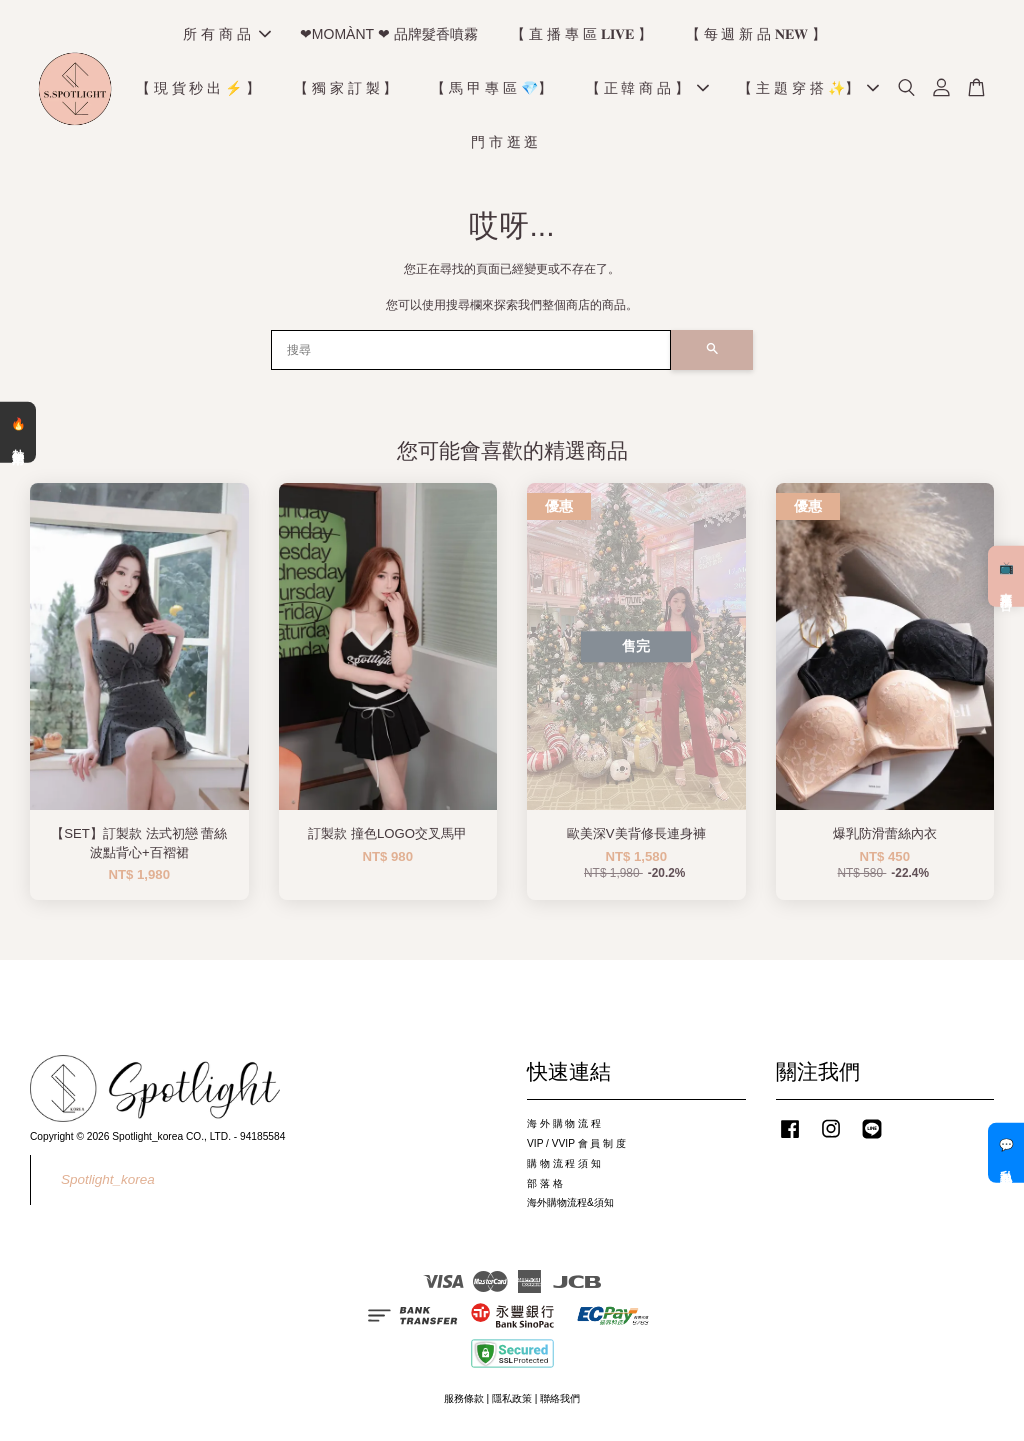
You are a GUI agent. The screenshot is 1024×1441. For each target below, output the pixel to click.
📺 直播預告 (1006, 576)
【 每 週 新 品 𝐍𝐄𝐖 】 (756, 36)
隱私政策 (512, 1401)
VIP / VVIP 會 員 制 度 (576, 1146)
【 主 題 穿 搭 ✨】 (808, 90)
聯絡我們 (560, 1401)
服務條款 (464, 1401)
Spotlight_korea (108, 1182)
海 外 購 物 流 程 (564, 1126)
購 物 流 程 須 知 (564, 1166)
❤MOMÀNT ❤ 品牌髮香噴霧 (389, 36)
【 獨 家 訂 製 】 (345, 90)
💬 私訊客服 (1006, 1153)
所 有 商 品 (227, 36)
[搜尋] (471, 353)
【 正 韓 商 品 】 (647, 90)
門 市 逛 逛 (505, 144)
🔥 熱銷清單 (18, 432)
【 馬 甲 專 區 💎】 (491, 90)
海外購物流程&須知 (570, 1205)
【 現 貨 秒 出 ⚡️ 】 (198, 90)
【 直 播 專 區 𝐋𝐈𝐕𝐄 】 (581, 36)
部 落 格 (545, 1186)
